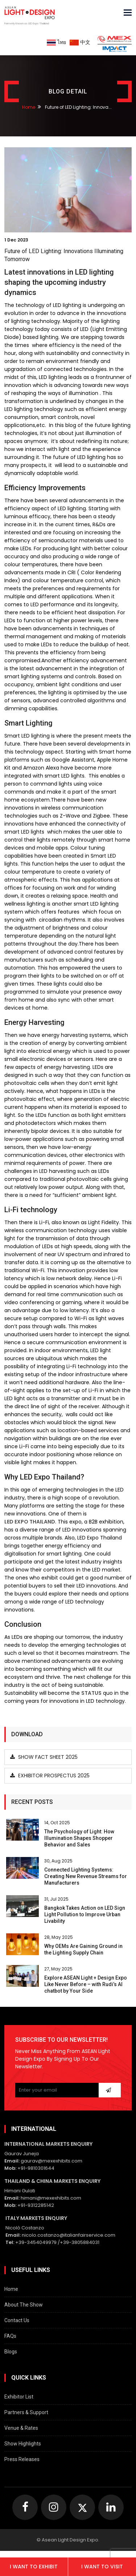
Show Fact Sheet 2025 (44, 1757)
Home (28, 107)
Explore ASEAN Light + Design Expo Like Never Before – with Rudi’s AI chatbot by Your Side (85, 1984)
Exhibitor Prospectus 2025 (50, 1775)
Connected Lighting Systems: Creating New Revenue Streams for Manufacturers (85, 1876)
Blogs (10, 2352)
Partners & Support (26, 2412)
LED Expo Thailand (29, 1521)
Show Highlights (22, 2444)
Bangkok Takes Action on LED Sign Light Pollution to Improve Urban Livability (84, 1914)
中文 (80, 42)
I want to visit (102, 2566)
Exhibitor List (18, 2397)
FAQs (10, 2336)
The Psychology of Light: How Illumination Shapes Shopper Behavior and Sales (79, 1838)
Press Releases (22, 2459)
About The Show (23, 2305)
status (91, 1693)
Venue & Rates (21, 2428)
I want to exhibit (34, 2566)
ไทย (56, 42)
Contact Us (16, 2320)
